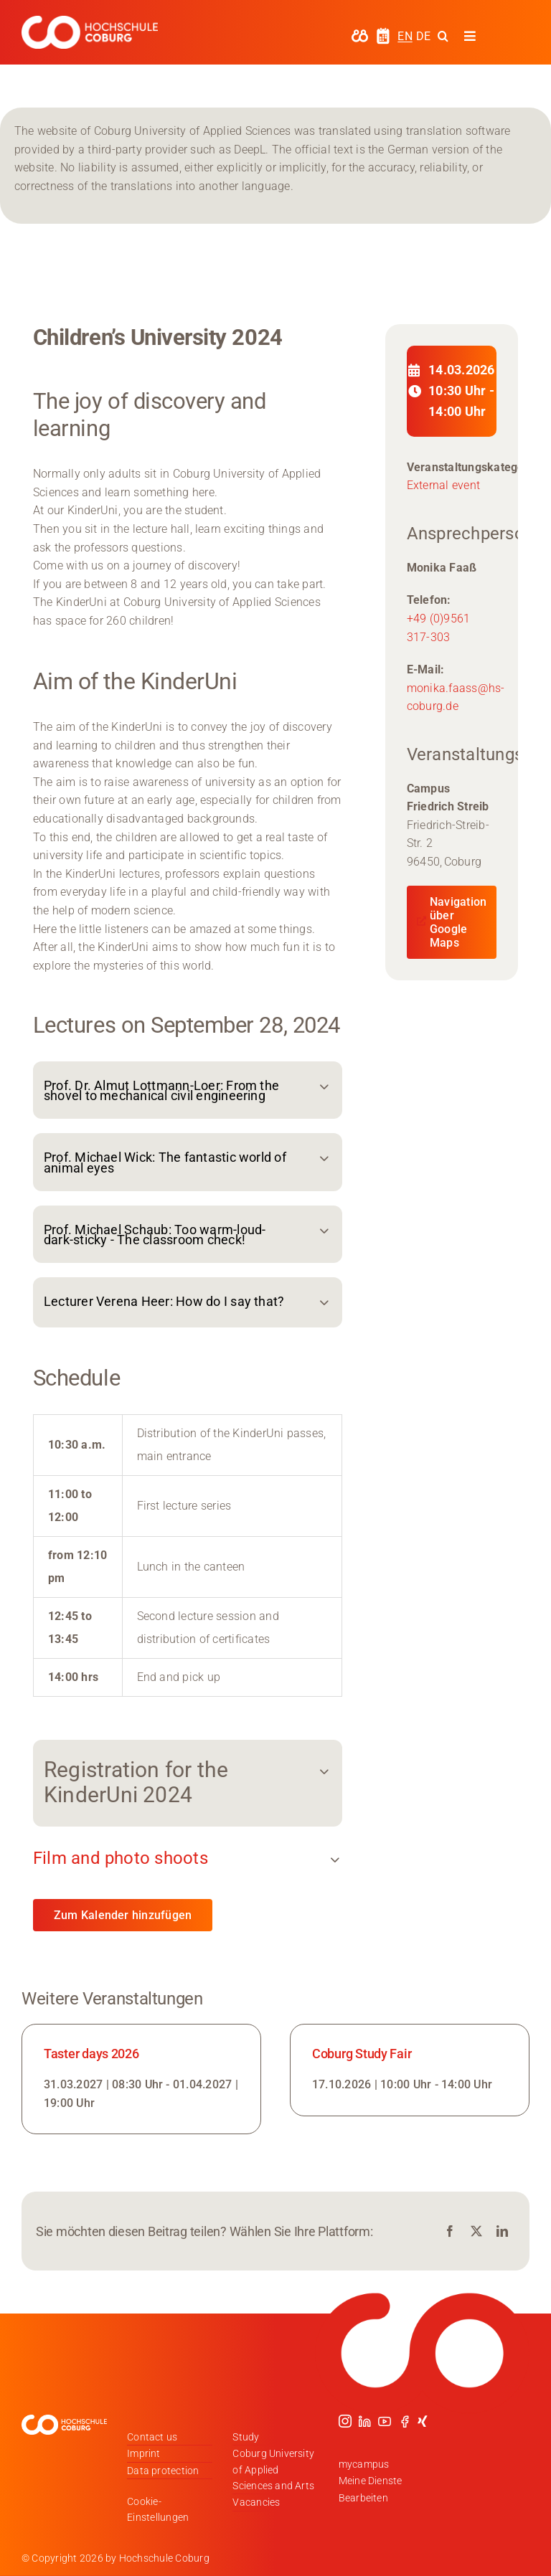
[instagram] (345, 2421)
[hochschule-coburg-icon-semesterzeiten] (383, 32)
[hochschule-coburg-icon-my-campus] (360, 34)
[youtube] (384, 2421)
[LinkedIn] (502, 2231)
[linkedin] (364, 2421)
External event (443, 485)
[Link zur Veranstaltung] (141, 2079)
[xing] (423, 2421)
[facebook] (404, 2421)
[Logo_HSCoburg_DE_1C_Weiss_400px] (90, 21)
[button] (187, 1090)
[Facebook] (450, 2231)
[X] (476, 2231)
